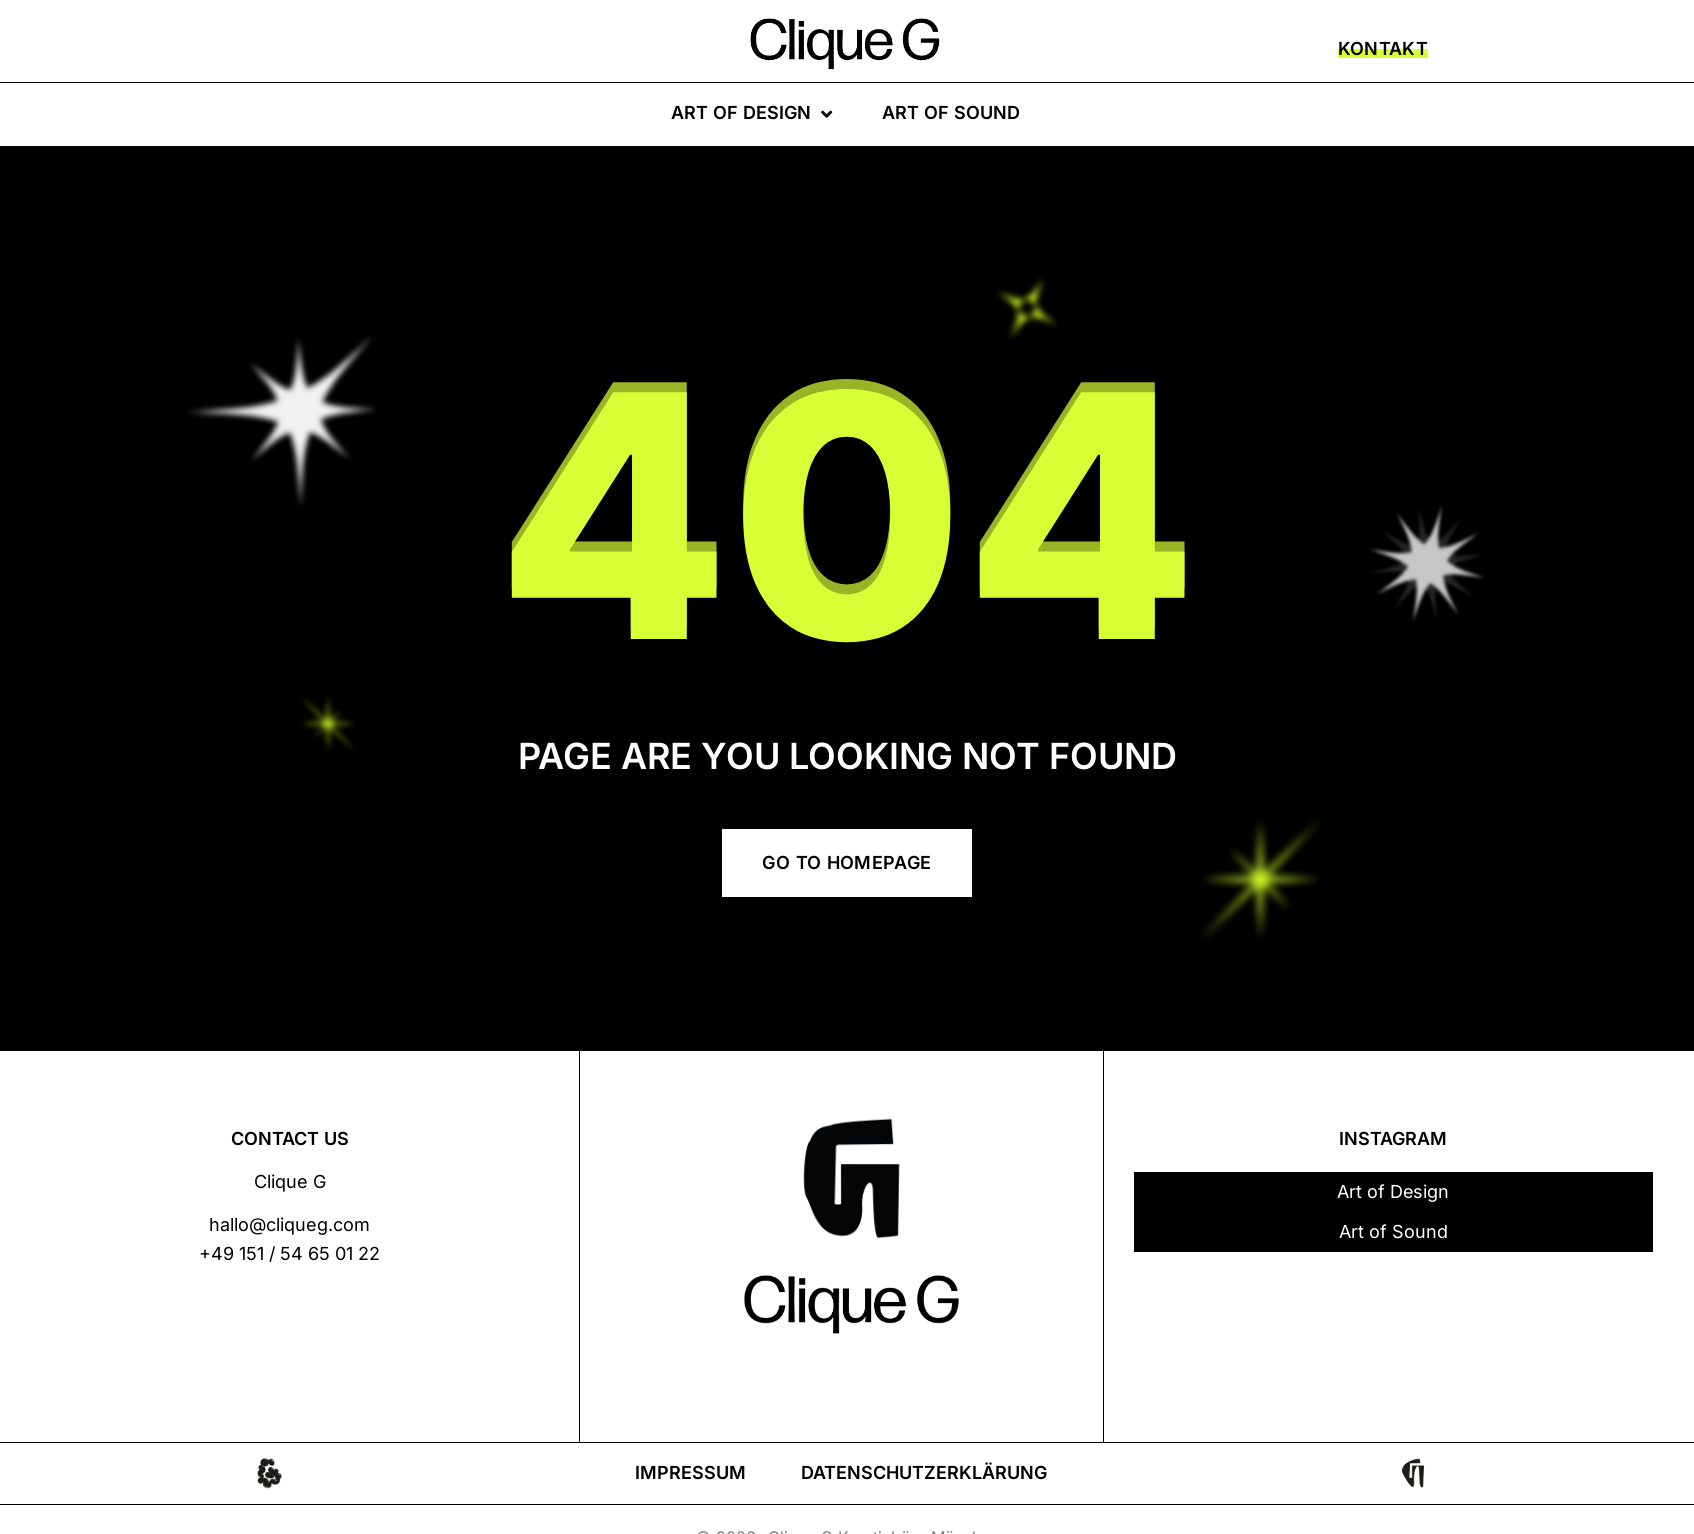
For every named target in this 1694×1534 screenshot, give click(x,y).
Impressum (690, 1472)
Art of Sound (951, 112)
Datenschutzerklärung (924, 1472)
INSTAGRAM (1393, 1138)
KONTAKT (1383, 48)
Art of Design (751, 114)
